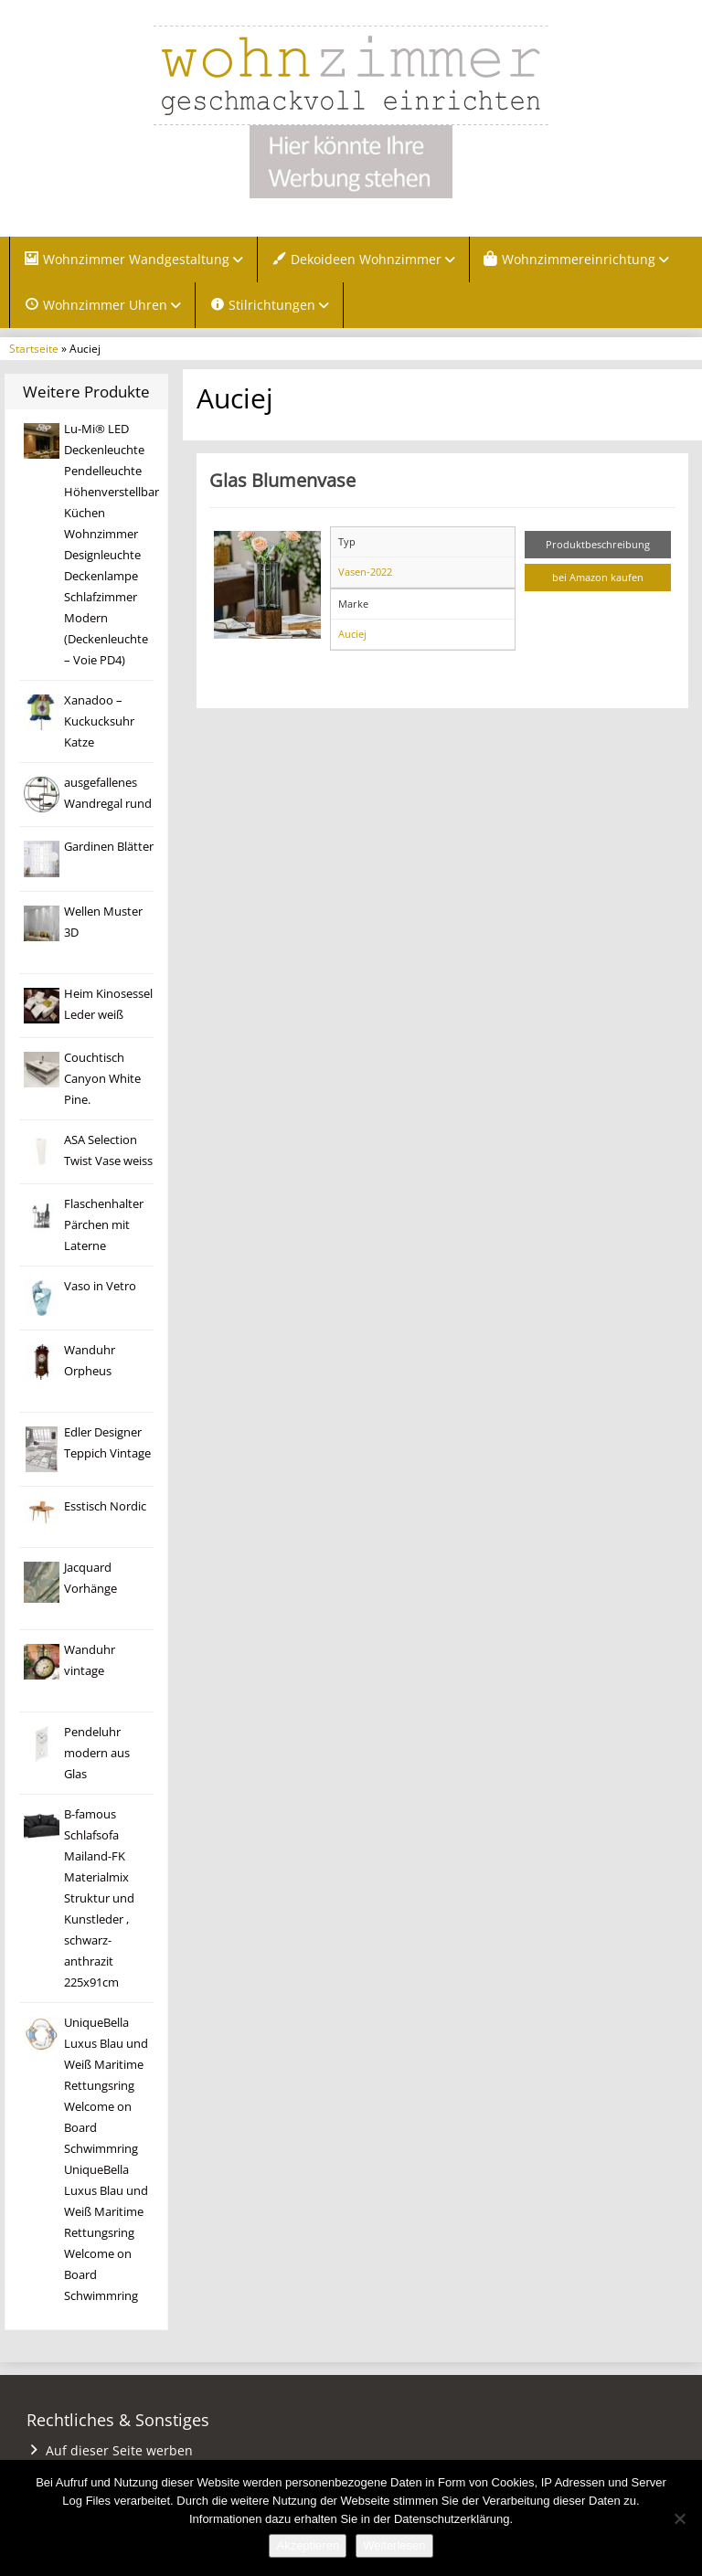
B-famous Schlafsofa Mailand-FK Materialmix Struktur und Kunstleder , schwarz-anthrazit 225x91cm (99, 1898)
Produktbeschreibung (598, 544)
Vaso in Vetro (100, 1286)
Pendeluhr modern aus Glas (97, 1753)
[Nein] (679, 2518)
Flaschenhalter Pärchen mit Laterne (104, 1225)
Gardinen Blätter (109, 846)
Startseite (33, 348)
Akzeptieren (307, 2545)
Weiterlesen (394, 2545)
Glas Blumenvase (282, 480)
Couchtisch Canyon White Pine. (102, 1079)
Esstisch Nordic (105, 1506)
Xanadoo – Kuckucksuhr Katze (99, 721)
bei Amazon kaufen (598, 577)
